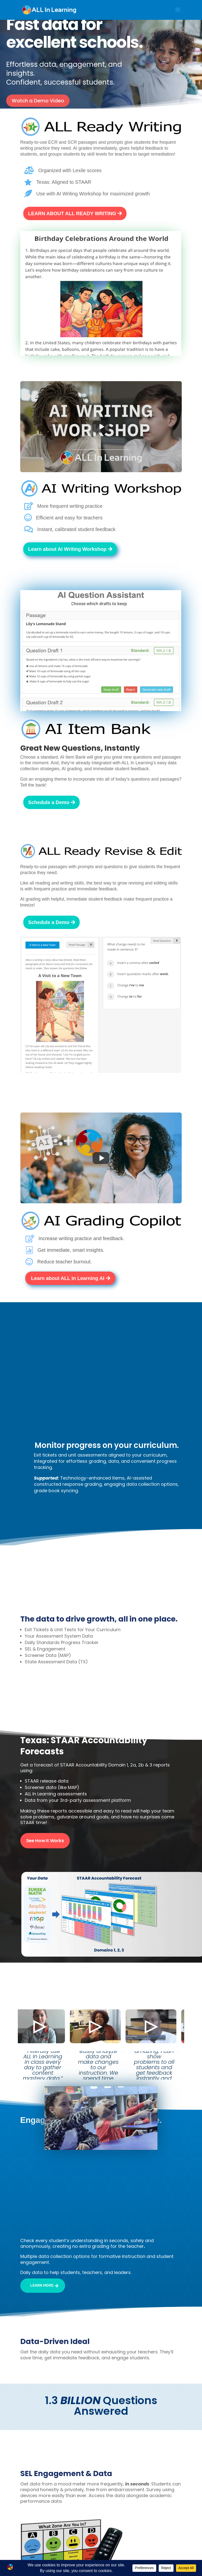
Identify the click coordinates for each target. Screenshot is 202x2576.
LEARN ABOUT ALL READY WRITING (72, 213)
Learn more (43, 2285)
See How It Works (45, 1840)
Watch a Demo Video (38, 100)
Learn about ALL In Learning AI (67, 1278)
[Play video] (101, 427)
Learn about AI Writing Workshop (67, 549)
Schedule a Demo (49, 802)
